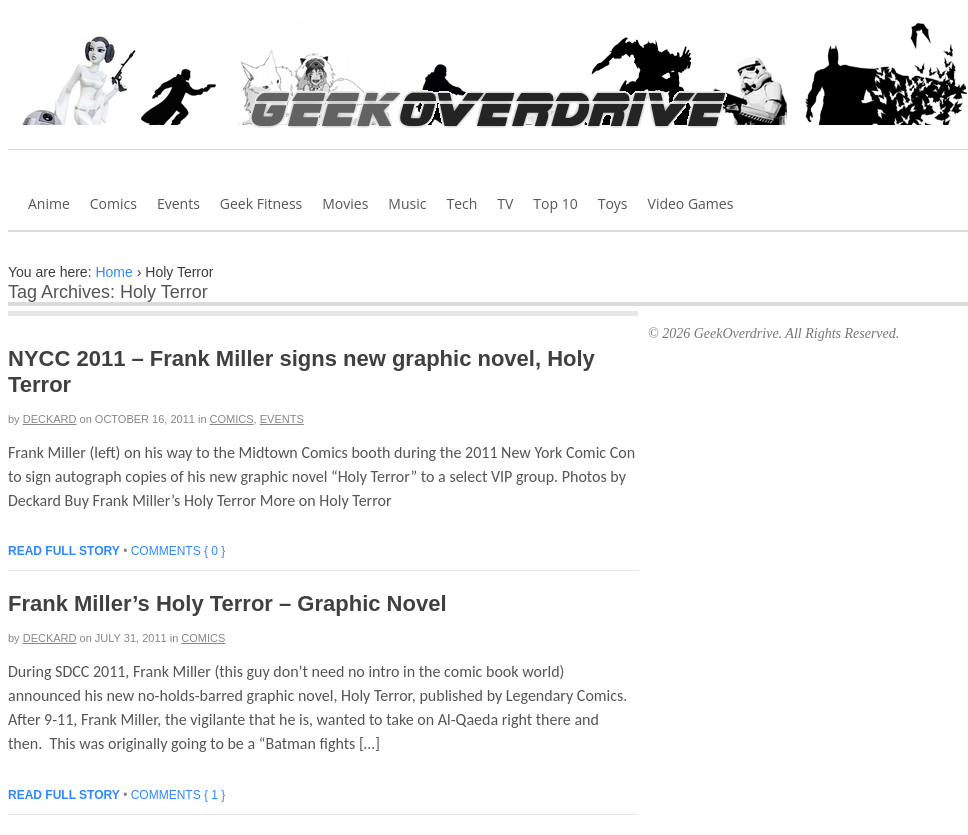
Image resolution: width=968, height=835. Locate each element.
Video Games (691, 203)
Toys (613, 203)
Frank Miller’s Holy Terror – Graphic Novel (227, 603)
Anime (49, 203)
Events (178, 203)
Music (407, 203)
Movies (345, 203)
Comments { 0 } (178, 551)
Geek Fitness (261, 203)
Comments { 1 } (178, 795)
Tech (461, 203)
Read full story (64, 551)
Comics (113, 203)
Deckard (50, 419)
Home (113, 272)
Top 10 (555, 203)
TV (505, 203)
